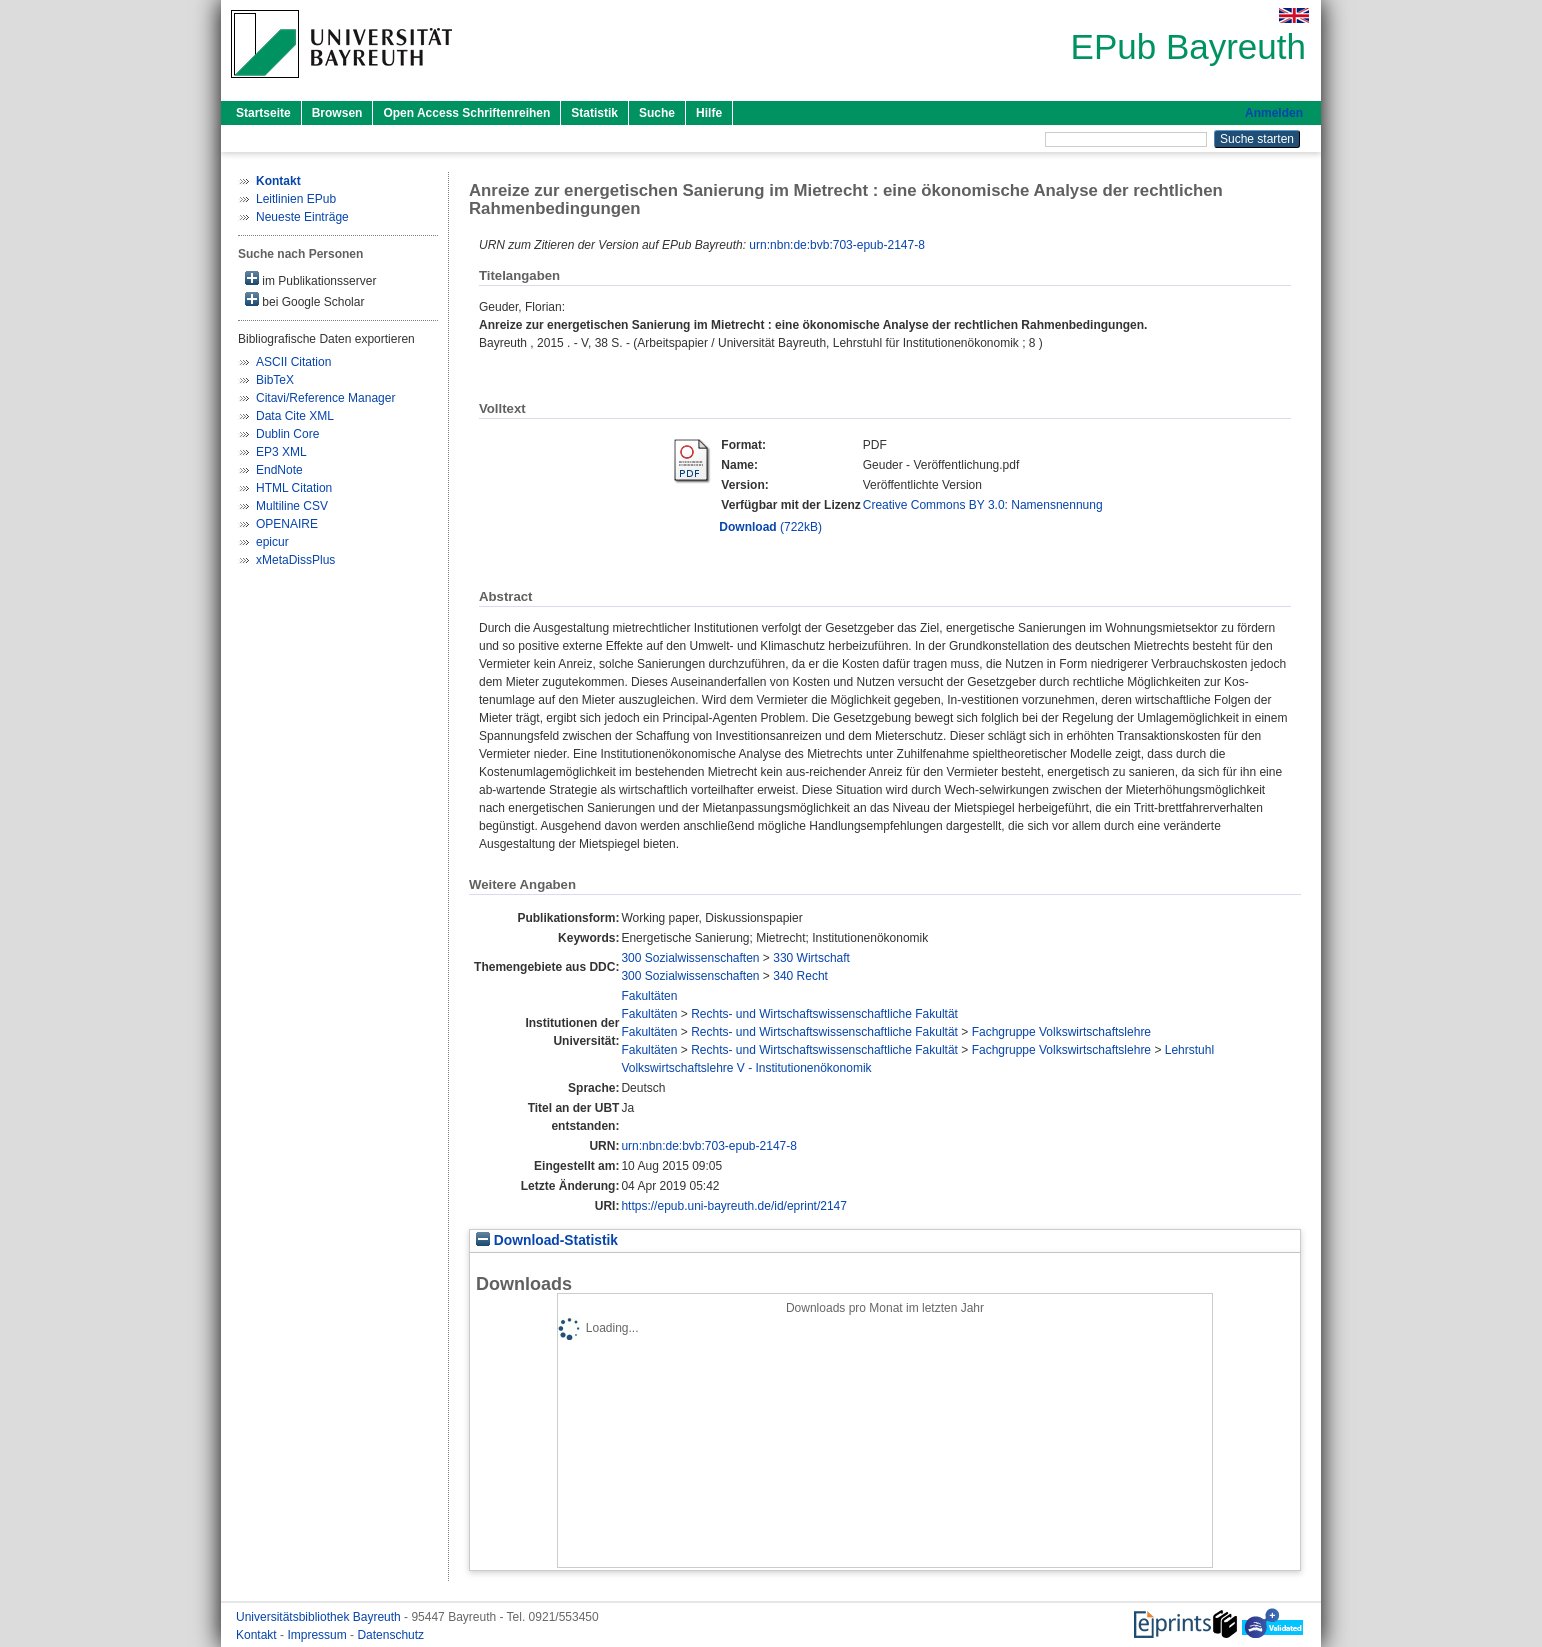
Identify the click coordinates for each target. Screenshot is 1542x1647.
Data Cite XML (295, 416)
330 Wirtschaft (811, 958)
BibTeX (275, 380)
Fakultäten (649, 996)
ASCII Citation (293, 362)
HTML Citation (294, 488)
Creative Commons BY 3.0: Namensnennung (983, 505)
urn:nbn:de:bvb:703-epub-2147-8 (836, 245)
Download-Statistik (547, 1240)
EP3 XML (281, 452)
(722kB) (770, 527)
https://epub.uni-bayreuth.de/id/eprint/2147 (734, 1206)
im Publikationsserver (310, 279)
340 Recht (800, 976)
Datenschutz (390, 1635)
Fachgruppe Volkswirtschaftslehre (1061, 1032)
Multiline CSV (292, 506)
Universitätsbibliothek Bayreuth (320, 1617)
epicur (272, 542)
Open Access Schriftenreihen (466, 113)
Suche (657, 113)
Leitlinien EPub (296, 199)
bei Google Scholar (304, 300)
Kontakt (258, 1635)
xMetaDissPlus (295, 560)
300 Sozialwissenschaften (690, 958)
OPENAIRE (287, 524)
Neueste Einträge (302, 217)
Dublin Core (287, 434)
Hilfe (709, 113)
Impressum (318, 1635)
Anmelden (1274, 113)
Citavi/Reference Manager (325, 398)
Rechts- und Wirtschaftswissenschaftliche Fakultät (824, 1014)
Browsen (337, 113)
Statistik (594, 113)
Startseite (263, 113)
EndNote (279, 470)
